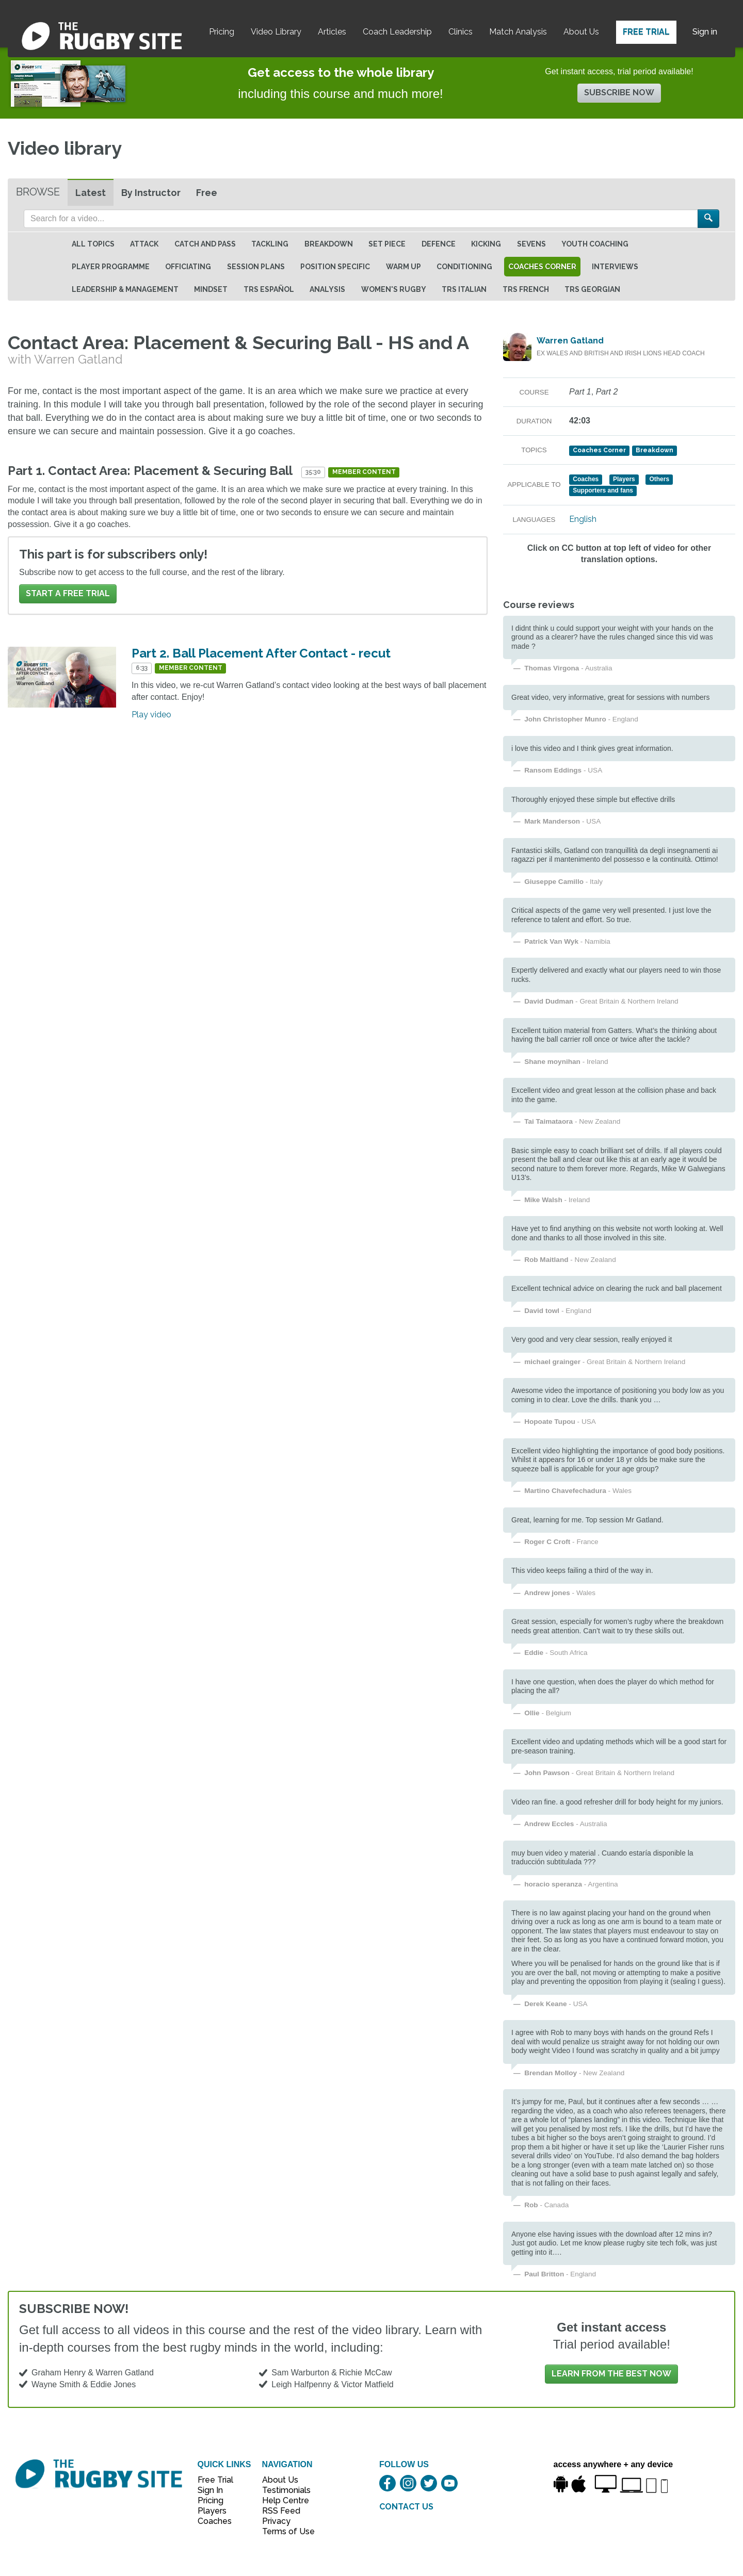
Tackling (269, 244)
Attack (144, 244)
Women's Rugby (393, 289)
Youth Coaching (594, 244)
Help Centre (282, 2500)
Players (212, 2511)
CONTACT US (406, 2507)
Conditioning (464, 266)
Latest (90, 192)
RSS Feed (282, 2511)
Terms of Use (282, 2531)
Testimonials (282, 2490)
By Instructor (151, 192)
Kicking (486, 244)
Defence (439, 244)
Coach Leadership (397, 32)
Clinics (460, 32)
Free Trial (646, 32)
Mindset (211, 289)
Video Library (276, 32)
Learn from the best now (611, 2373)
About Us (581, 32)
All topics (93, 244)
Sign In (210, 2490)
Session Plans (256, 266)
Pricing (221, 32)
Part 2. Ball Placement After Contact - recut (261, 653)
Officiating (188, 266)
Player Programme (111, 266)
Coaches (215, 2521)
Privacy (276, 2521)
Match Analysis (518, 32)
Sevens (531, 244)
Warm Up (403, 266)
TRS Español (269, 289)
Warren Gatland (570, 341)
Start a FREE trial (68, 593)
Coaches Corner (542, 266)
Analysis (327, 289)
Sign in (704, 32)
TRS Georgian (592, 289)
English (582, 519)
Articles (332, 32)
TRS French (526, 289)
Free (206, 192)
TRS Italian (464, 289)
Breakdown (328, 244)
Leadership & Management (125, 289)
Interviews (615, 266)
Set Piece (387, 244)
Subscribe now (619, 92)
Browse (38, 192)
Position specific (335, 266)
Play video (151, 714)
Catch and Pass (205, 244)
